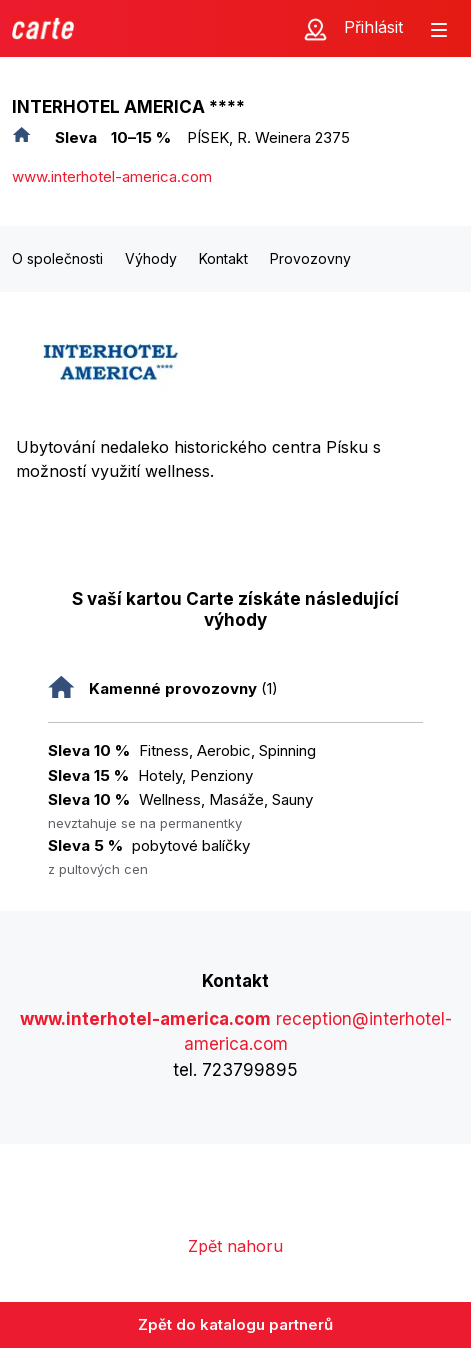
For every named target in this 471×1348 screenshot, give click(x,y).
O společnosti (57, 258)
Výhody (151, 258)
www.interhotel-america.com (112, 176)
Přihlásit (373, 27)
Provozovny (310, 258)
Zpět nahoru (235, 1246)
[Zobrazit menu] (439, 28)
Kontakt (223, 258)
